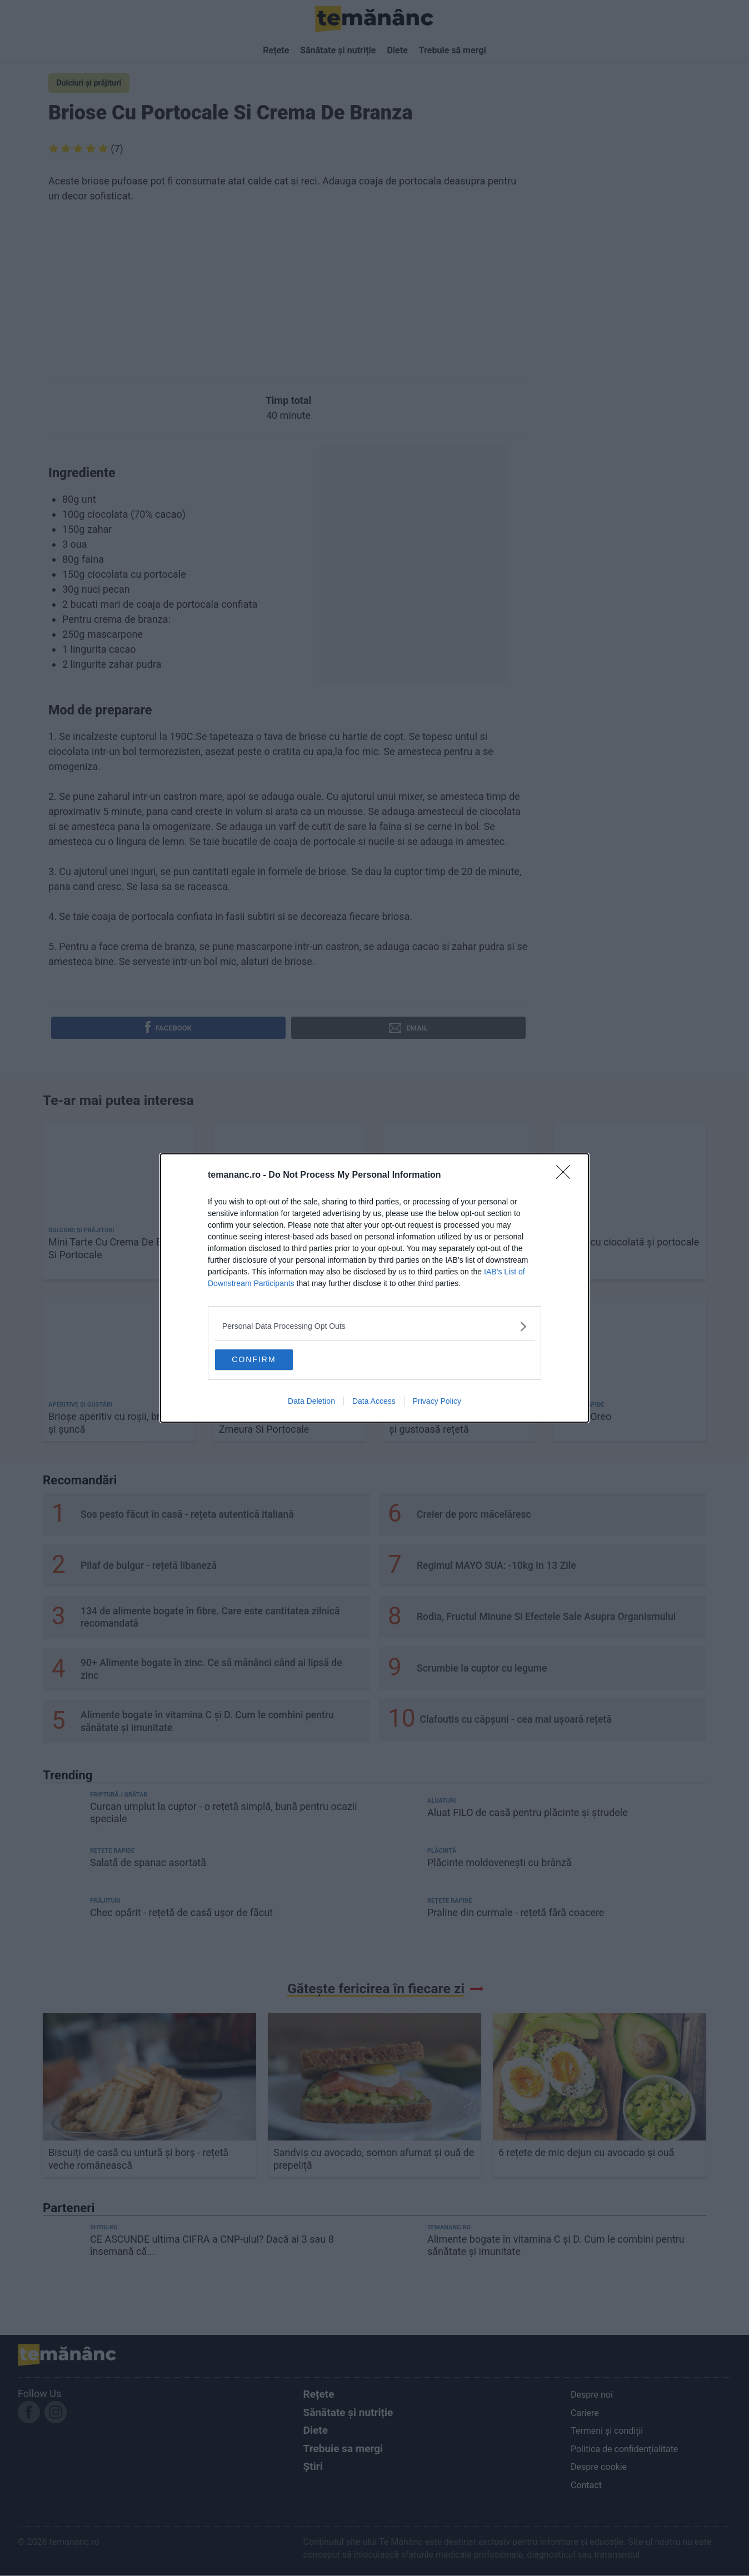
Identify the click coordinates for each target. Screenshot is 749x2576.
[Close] (566, 1173)
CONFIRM (270, 1358)
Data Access (374, 1403)
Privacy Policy (437, 1403)
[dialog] (374, 1288)
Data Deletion (311, 1403)
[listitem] (374, 1324)
